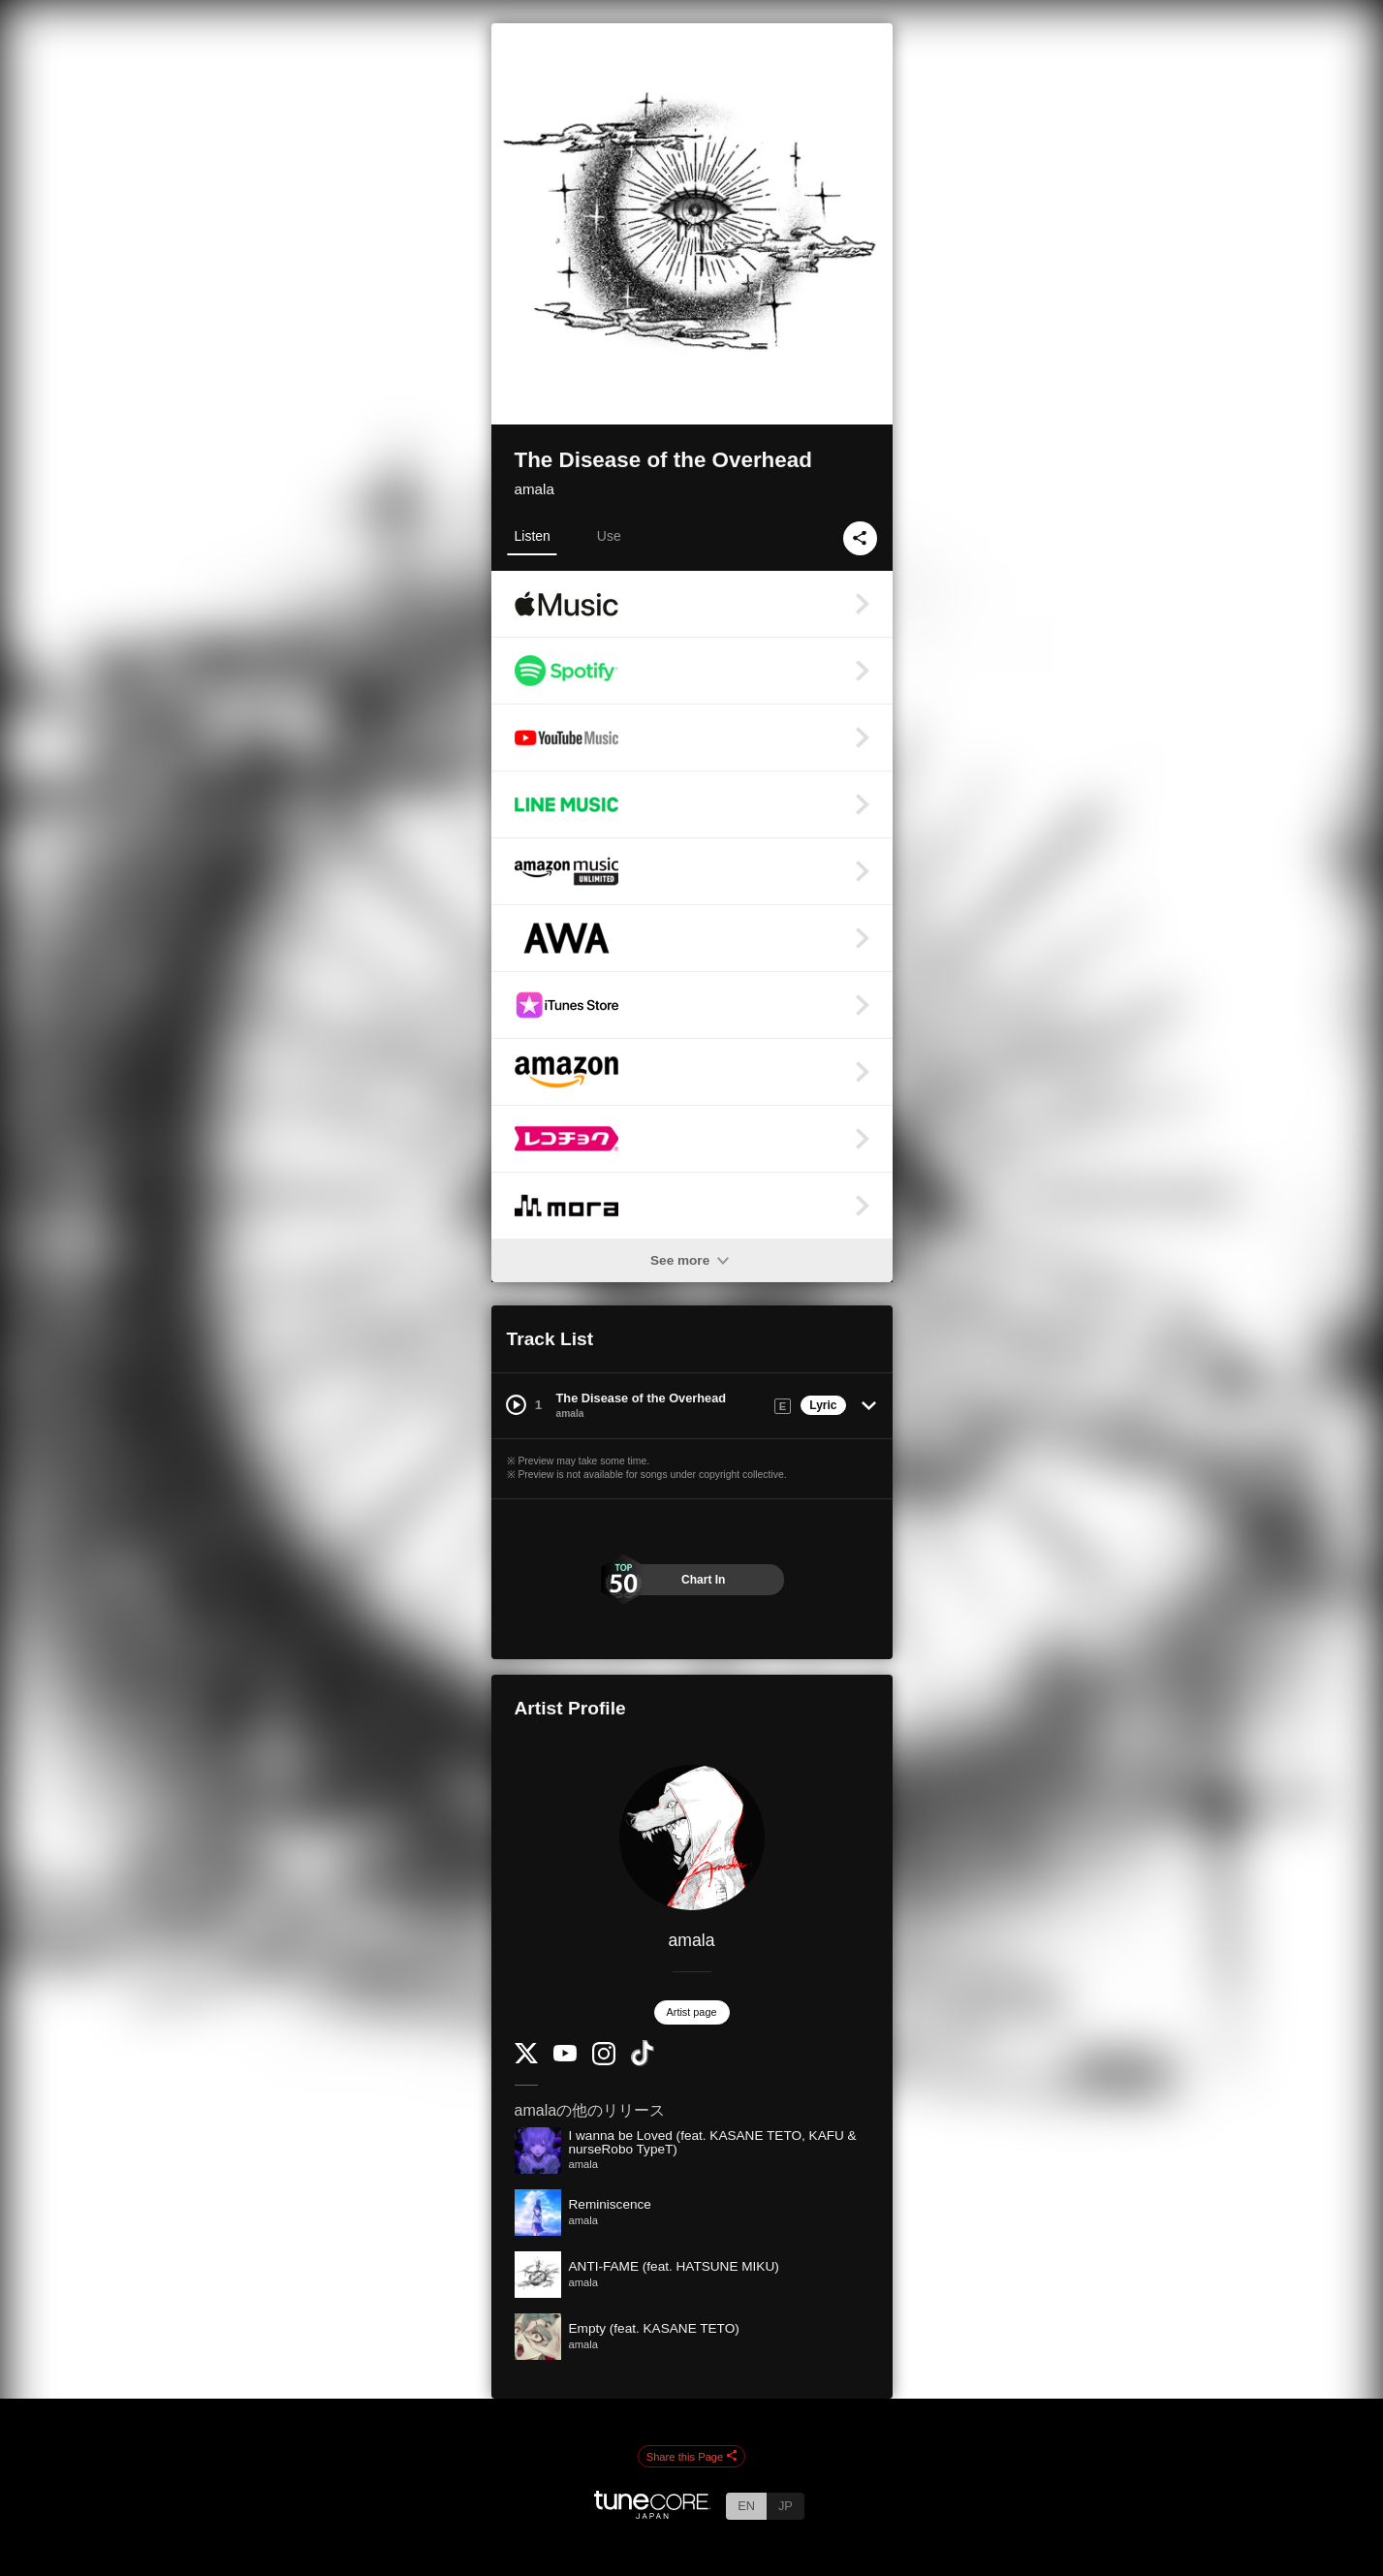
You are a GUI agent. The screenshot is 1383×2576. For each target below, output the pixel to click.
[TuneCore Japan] (652, 2513)
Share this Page (692, 2457)
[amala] (692, 1837)
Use (609, 536)
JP (785, 2505)
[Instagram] (603, 2061)
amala (534, 489)
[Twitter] (526, 2059)
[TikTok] (642, 2062)
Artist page (692, 2012)
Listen (532, 536)
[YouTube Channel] (565, 2057)
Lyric (822, 1405)
